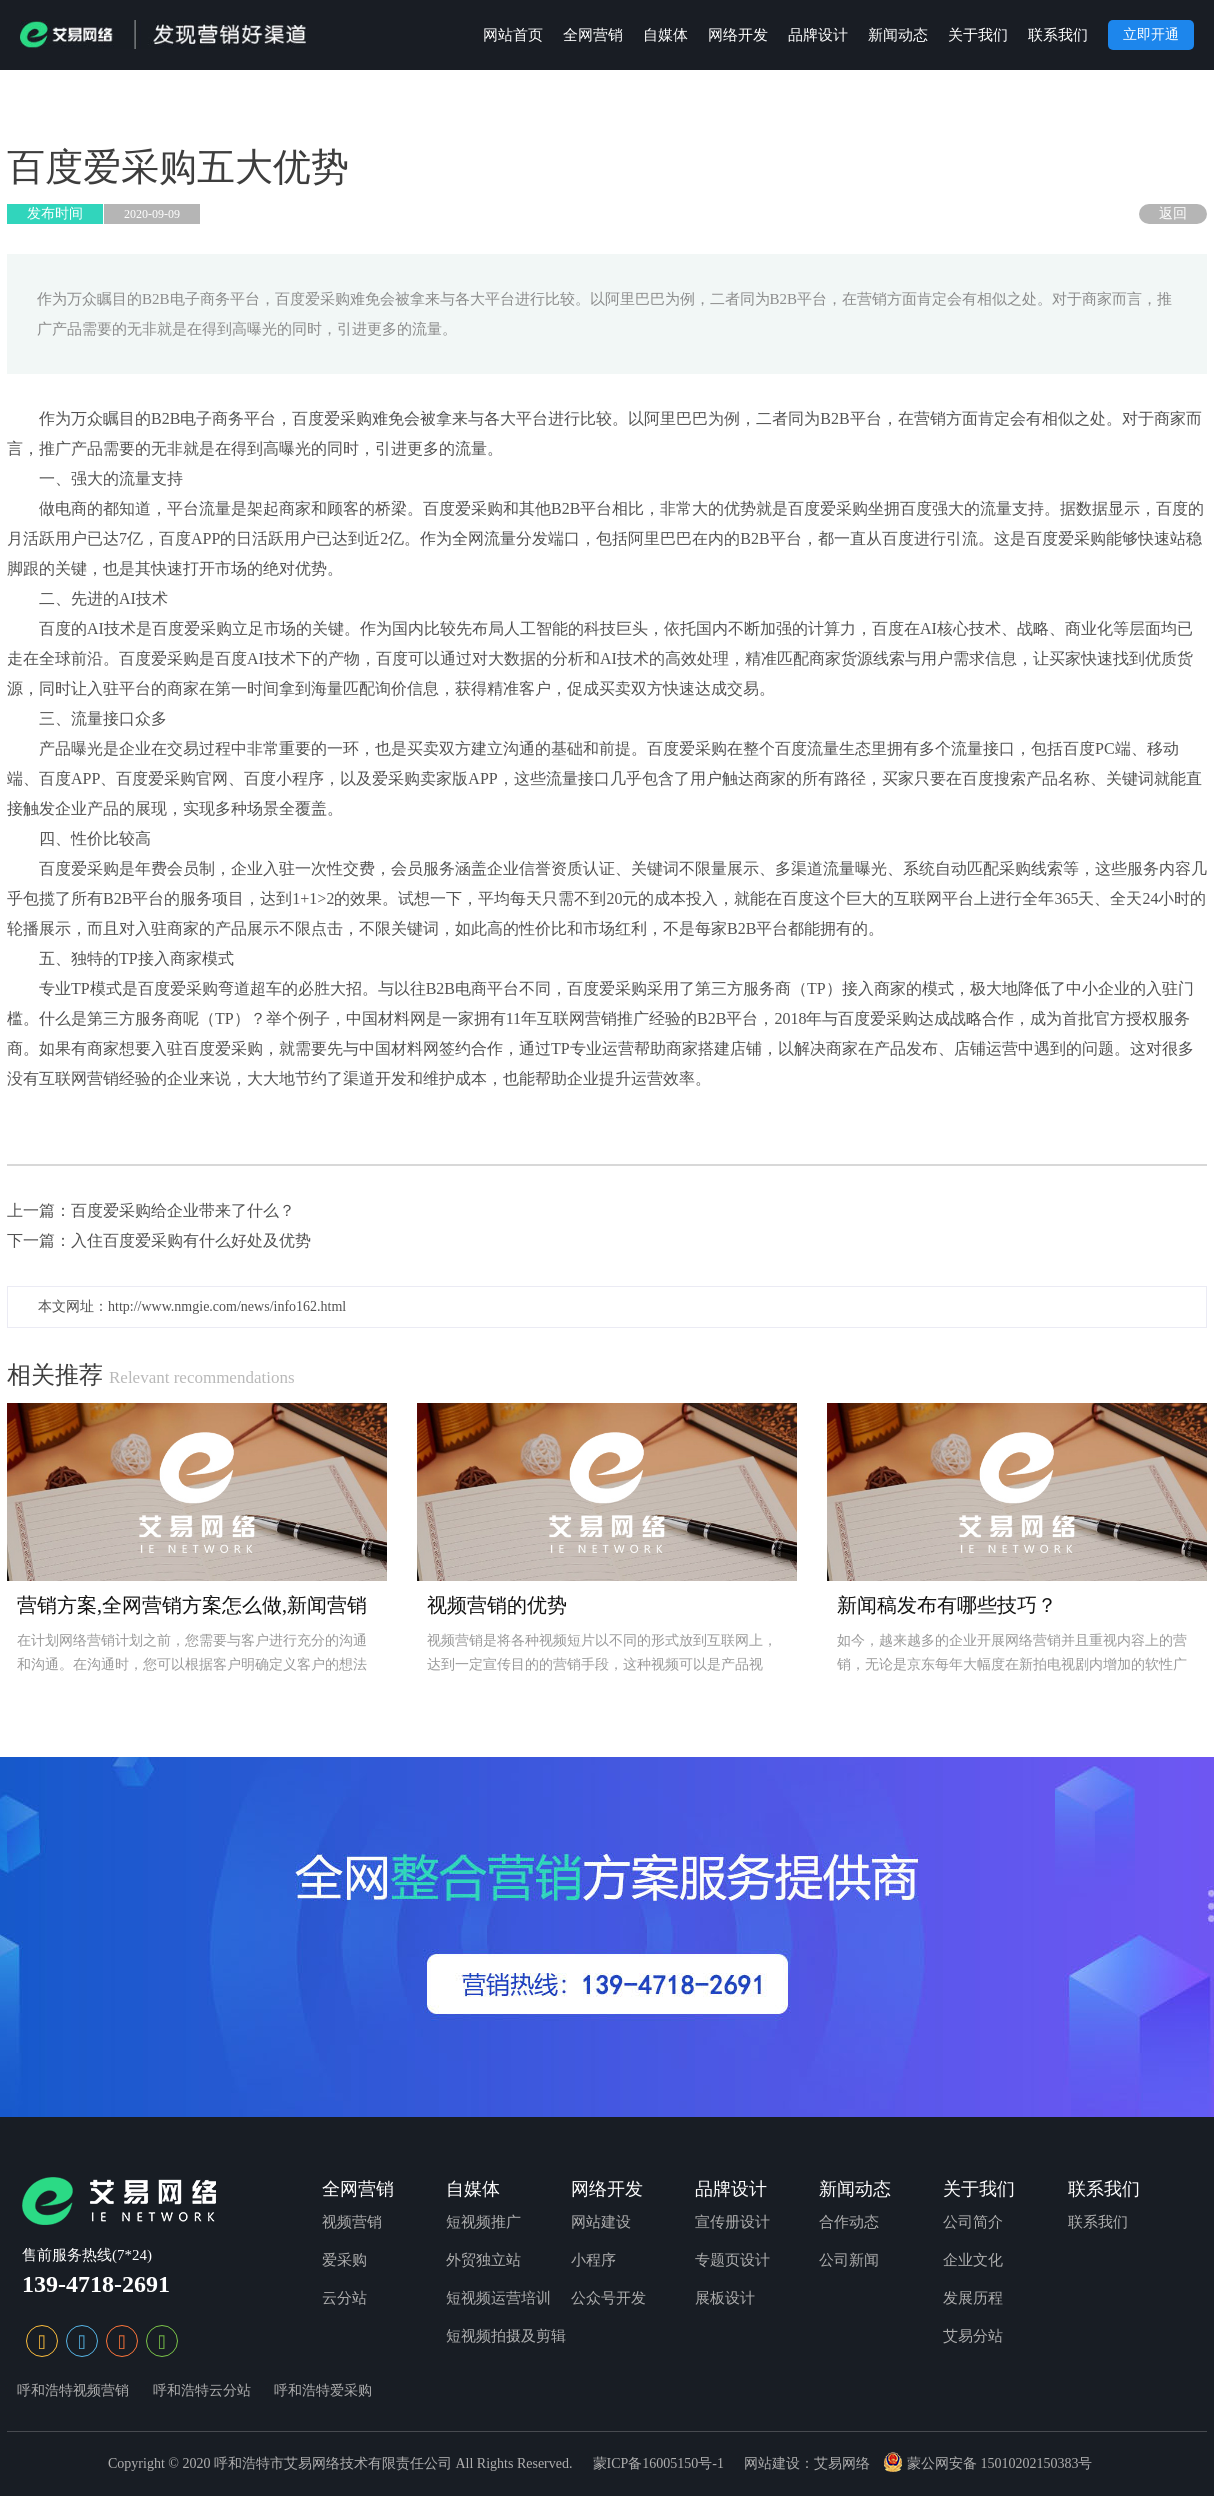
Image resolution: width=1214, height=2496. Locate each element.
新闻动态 (898, 35)
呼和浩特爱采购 (323, 2390)
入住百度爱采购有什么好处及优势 (191, 1240)
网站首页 (513, 35)
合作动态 (849, 2222)
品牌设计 (818, 35)
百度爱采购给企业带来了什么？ (183, 1210)
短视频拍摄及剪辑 (506, 2336)
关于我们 (978, 35)
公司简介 (973, 2222)
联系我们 (1058, 35)
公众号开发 (608, 2298)
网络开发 (738, 35)
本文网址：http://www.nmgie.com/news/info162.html (192, 1306)
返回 (1173, 213)
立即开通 (1151, 34)
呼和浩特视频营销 (73, 2390)
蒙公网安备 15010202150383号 (987, 2463)
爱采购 (344, 2260)
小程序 (593, 2260)
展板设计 (725, 2298)
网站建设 (601, 2222)
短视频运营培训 (498, 2298)
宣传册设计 (732, 2222)
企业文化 (973, 2260)
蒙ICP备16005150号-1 (658, 2463)
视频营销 (352, 2222)
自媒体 (665, 35)
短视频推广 (483, 2222)
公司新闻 (849, 2260)
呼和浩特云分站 (202, 2390)
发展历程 (973, 2298)
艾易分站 (973, 2336)
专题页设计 (732, 2260)
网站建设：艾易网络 (807, 2463)
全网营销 (593, 35)
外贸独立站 (483, 2260)
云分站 (344, 2298)
